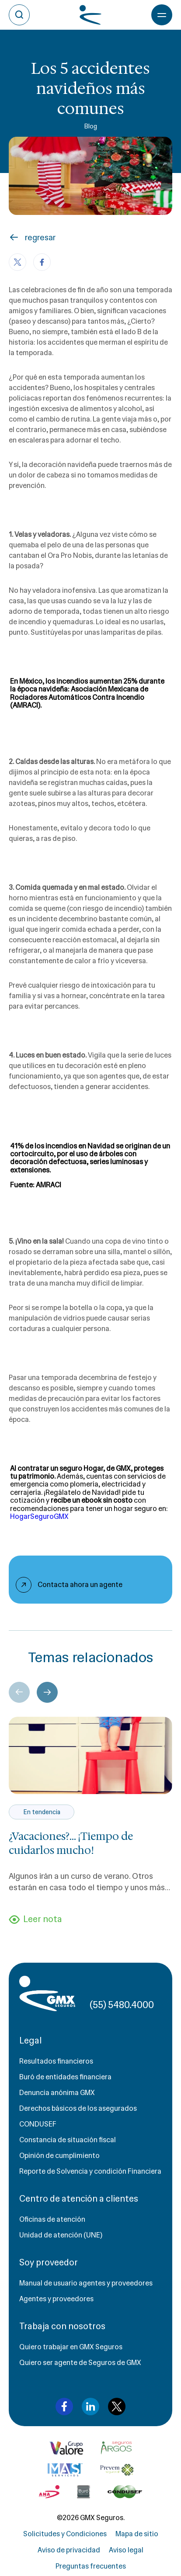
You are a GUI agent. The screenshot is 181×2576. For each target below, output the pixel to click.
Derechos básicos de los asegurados (78, 2108)
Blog (90, 126)
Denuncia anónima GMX (57, 2092)
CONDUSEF (37, 2124)
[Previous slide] (19, 1692)
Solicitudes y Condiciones (65, 2533)
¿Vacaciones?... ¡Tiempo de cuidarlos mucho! (71, 1843)
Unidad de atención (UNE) (60, 2235)
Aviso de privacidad (69, 2550)
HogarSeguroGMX (39, 1516)
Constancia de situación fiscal (67, 2139)
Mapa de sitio (136, 2533)
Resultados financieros (56, 2061)
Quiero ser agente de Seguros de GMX (80, 2362)
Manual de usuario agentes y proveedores (86, 2283)
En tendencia (41, 1812)
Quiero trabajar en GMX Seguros (70, 2346)
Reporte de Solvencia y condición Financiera (90, 2171)
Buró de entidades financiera (65, 2077)
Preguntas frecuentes (91, 2566)
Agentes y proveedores (56, 2298)
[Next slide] (47, 1692)
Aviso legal (126, 2550)
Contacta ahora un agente (80, 1584)
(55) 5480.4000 (122, 2005)
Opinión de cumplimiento (59, 2155)
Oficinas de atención (52, 2219)
